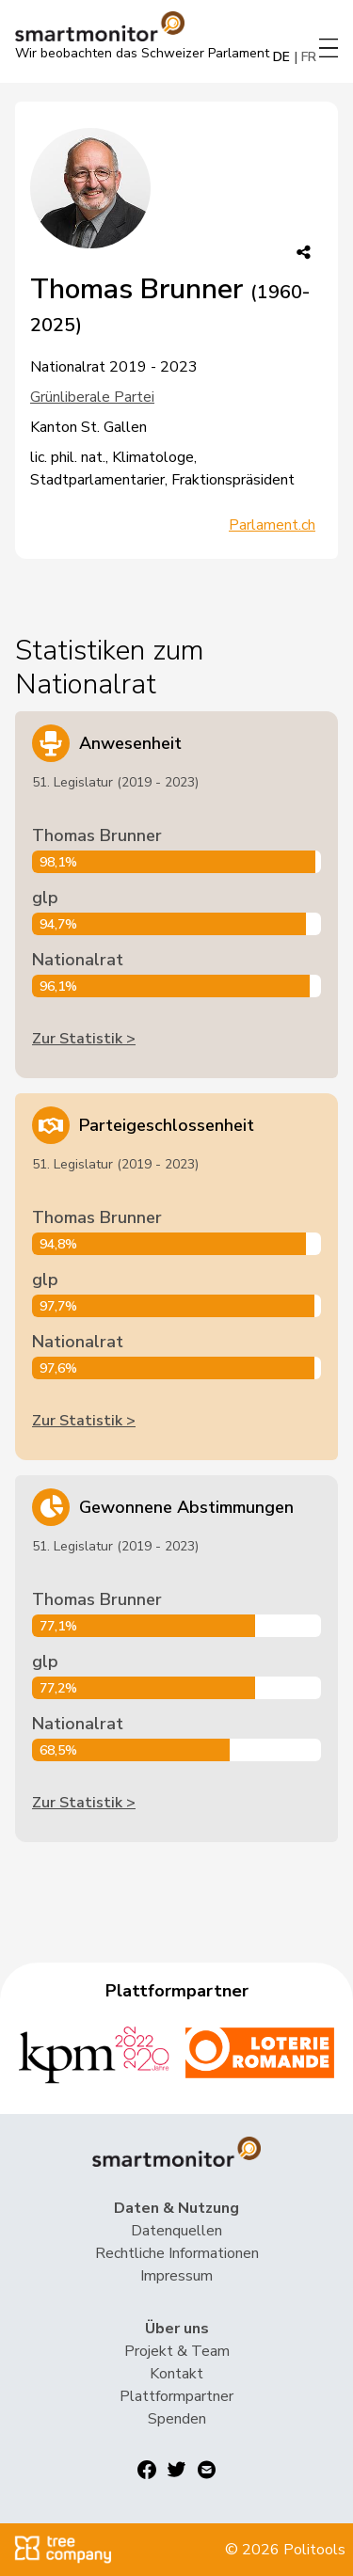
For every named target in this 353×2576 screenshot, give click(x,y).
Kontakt (176, 2373)
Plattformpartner (176, 2396)
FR (308, 57)
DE (281, 57)
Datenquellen (176, 2230)
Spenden (177, 2419)
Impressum (176, 2276)
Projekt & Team (177, 2351)
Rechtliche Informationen (177, 2253)
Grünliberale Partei (92, 397)
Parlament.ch (272, 525)
